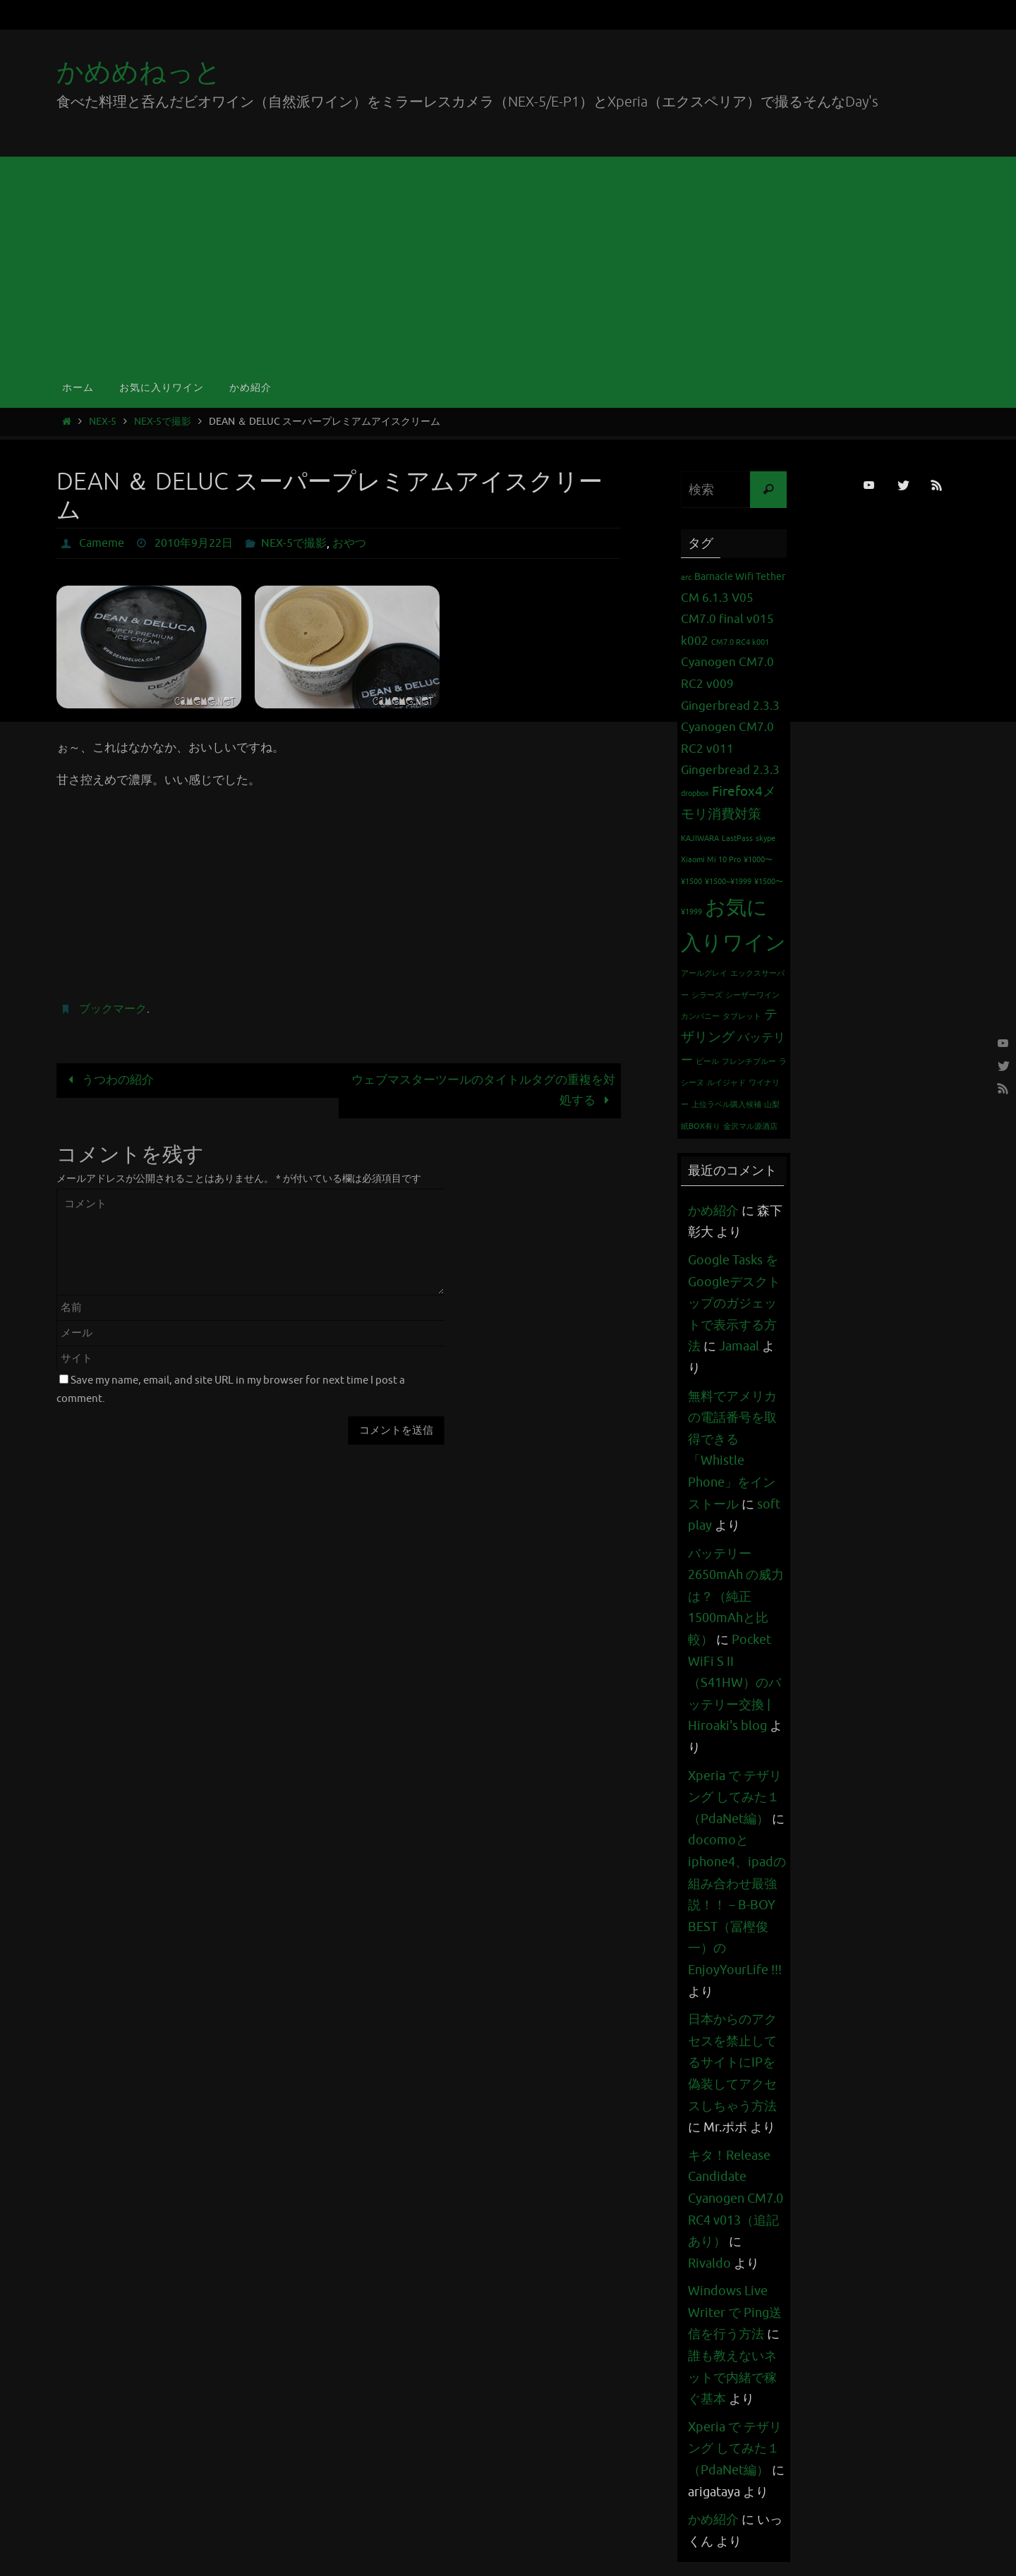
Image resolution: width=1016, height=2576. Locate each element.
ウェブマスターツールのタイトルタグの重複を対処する (483, 1090)
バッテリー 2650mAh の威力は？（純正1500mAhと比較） (736, 1596)
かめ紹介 (713, 1211)
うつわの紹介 (108, 1079)
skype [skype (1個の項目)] (765, 838)
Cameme (101, 543)
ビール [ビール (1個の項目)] (707, 1061)
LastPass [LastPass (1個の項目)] (737, 838)
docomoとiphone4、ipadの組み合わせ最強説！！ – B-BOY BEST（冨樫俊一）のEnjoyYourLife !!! (737, 1905)
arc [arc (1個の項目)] (686, 577)
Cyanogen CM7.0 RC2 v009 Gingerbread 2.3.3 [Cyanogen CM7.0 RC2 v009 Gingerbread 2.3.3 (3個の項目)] (730, 684)
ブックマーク (113, 1009)
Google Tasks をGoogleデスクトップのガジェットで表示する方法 (734, 1303)
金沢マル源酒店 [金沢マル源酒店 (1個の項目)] (750, 1126)
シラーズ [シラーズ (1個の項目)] (706, 995)
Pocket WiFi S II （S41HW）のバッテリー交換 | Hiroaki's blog (734, 1683)
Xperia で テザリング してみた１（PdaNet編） (735, 1797)
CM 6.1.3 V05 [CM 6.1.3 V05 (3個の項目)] (717, 598)
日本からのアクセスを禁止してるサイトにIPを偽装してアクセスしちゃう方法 (732, 2062)
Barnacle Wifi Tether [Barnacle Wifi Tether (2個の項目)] (739, 576)
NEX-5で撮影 (162, 422)
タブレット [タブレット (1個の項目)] (741, 1016)
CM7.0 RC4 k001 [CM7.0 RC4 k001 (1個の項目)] (740, 642)
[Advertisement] (508, 262)
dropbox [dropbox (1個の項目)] (695, 793)
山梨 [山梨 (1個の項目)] (772, 1104)
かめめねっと (139, 72)
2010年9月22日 (194, 543)
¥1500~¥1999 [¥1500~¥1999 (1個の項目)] (728, 881)
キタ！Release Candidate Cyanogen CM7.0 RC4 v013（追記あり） (735, 2198)
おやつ (349, 543)
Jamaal (739, 1346)
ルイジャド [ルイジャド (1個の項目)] (726, 1082)
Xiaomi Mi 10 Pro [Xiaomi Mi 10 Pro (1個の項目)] (711, 859)
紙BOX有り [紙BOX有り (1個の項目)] (700, 1126)
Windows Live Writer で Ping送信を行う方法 (735, 2312)
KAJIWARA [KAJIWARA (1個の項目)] (700, 838)
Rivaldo (709, 2263)
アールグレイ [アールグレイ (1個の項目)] (704, 973)
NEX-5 (102, 422)
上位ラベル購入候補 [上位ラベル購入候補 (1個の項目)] (726, 1104)
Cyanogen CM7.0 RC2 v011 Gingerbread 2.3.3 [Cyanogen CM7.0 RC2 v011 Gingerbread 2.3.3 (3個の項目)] (730, 749)
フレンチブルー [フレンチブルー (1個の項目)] (749, 1061)
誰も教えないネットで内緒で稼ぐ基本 (732, 2377)
